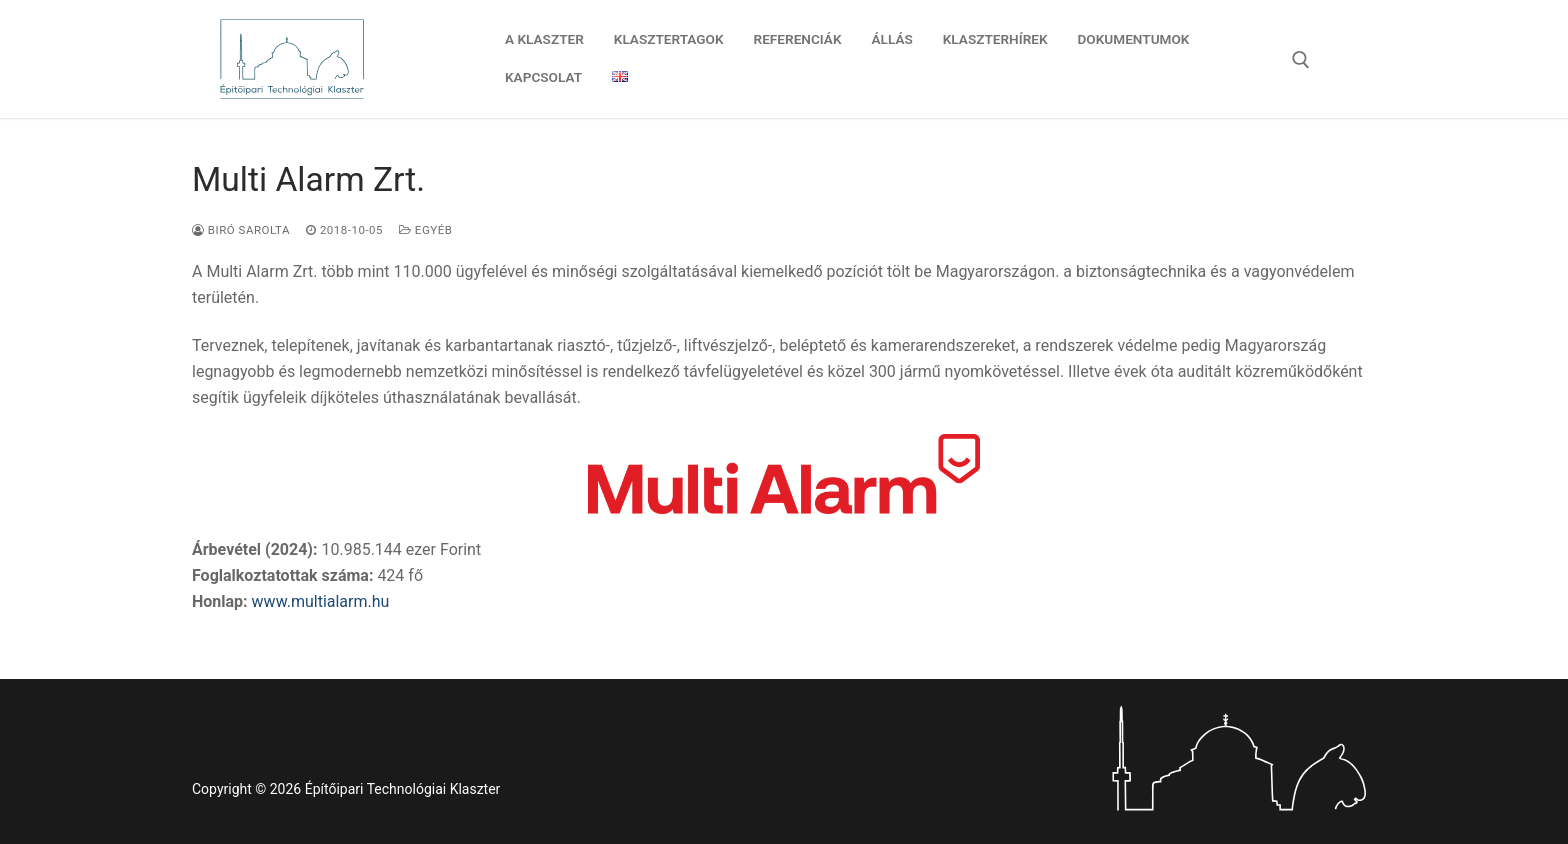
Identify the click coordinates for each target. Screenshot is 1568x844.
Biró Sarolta (241, 230)
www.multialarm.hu (321, 601)
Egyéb (425, 230)
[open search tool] (1301, 60)
